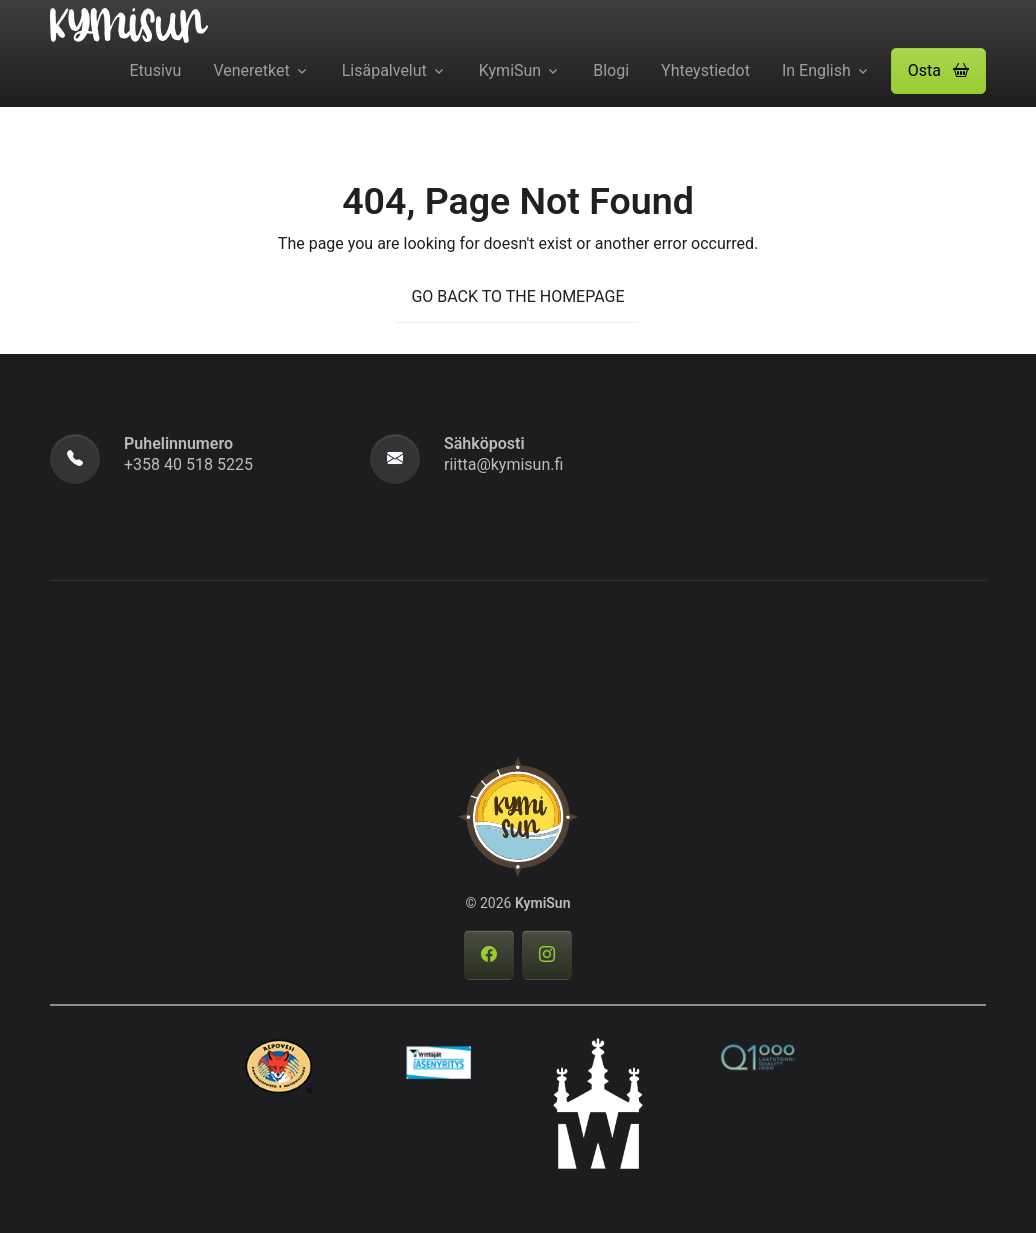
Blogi (611, 70)
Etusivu (156, 70)
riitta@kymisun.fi (503, 464)
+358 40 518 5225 (188, 464)
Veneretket (251, 70)
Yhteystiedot (705, 70)
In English (816, 70)
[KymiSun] (129, 24)
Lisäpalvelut (384, 70)
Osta (938, 70)
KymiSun (510, 70)
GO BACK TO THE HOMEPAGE (517, 296)
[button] (938, 71)
